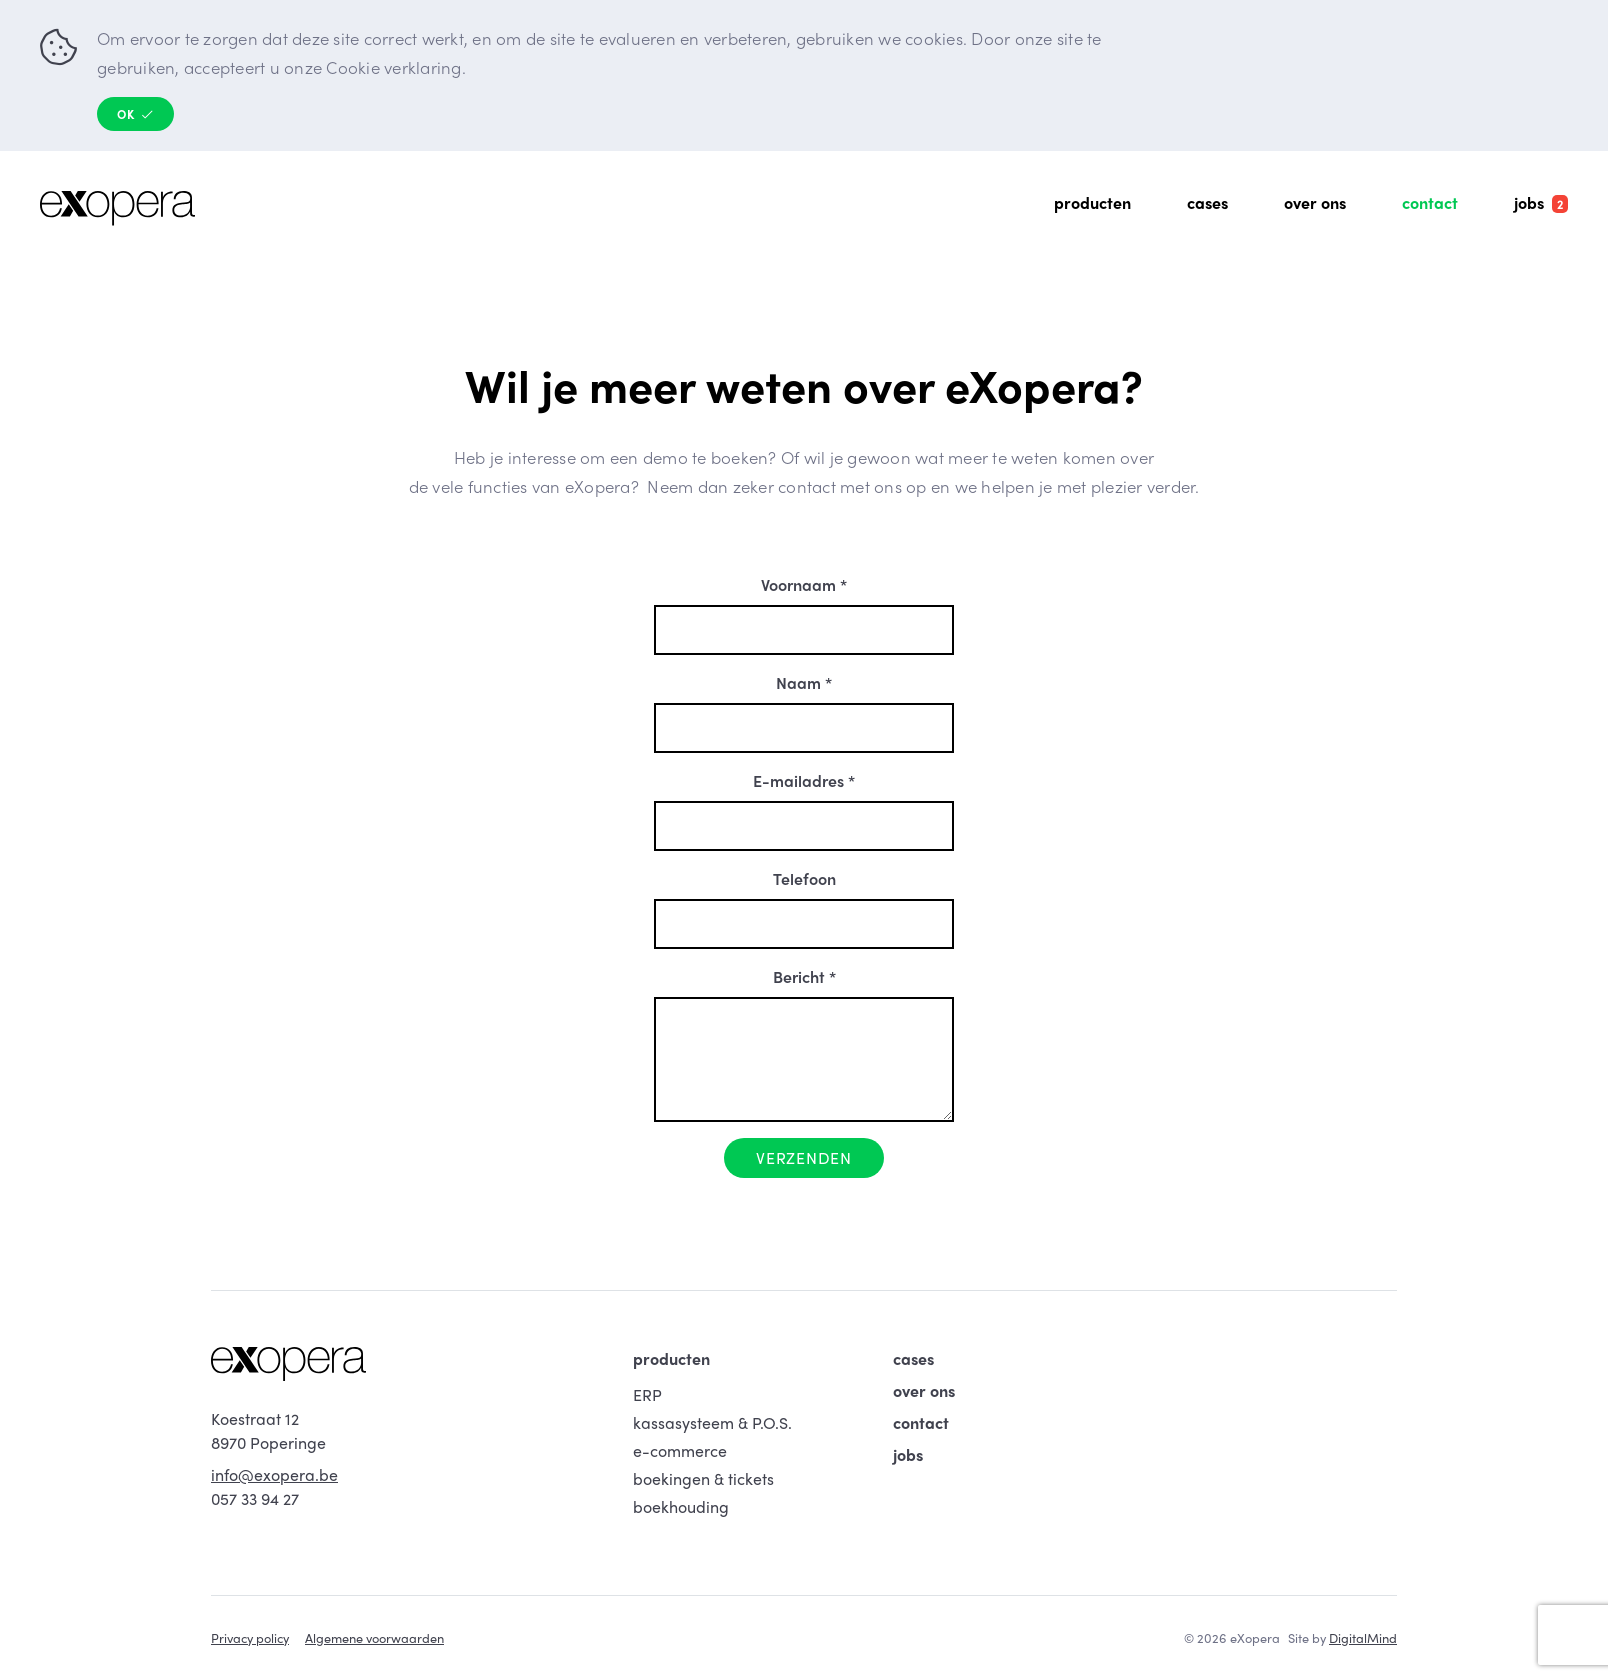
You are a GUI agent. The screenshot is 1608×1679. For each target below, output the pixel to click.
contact (921, 1422)
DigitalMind (1363, 1637)
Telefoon (804, 878)
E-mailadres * (804, 780)
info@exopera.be (274, 1474)
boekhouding (681, 1506)
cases (913, 1358)
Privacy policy (250, 1637)
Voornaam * (804, 584)
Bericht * (804, 976)
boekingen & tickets (703, 1478)
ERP (647, 1394)
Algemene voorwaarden (374, 1637)
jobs (908, 1454)
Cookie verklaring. (396, 67)
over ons (924, 1390)
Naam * (804, 682)
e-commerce (680, 1450)
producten (671, 1358)
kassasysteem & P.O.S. (712, 1422)
